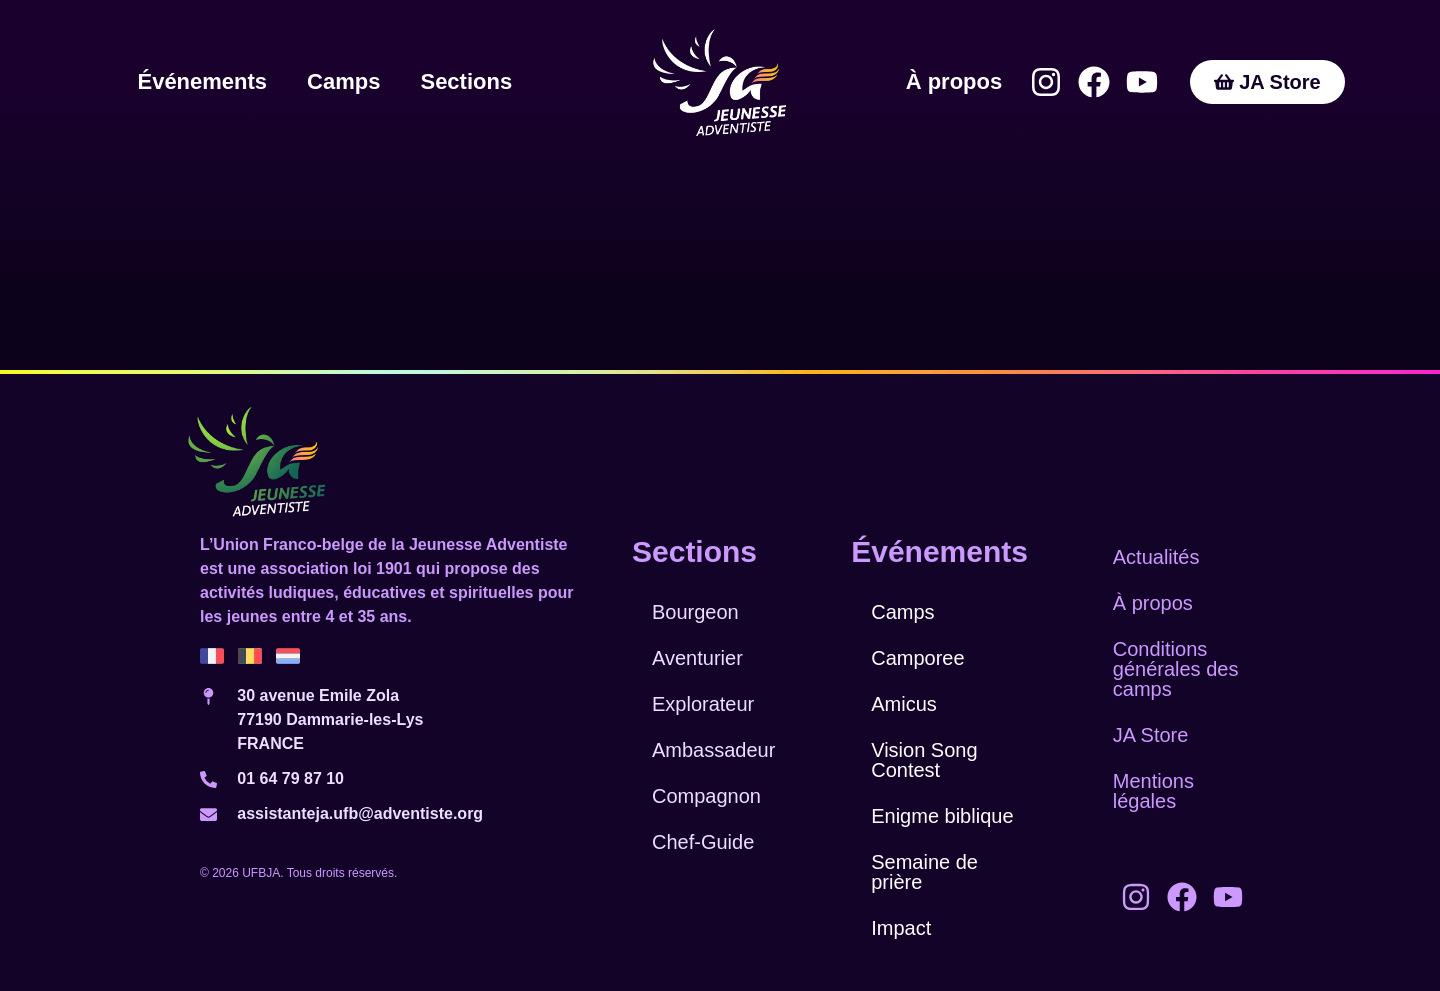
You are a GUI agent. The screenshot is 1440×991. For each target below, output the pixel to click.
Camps (343, 81)
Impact (901, 928)
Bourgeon (695, 612)
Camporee (917, 658)
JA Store (1151, 735)
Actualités (1156, 557)
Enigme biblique (942, 816)
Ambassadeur (713, 750)
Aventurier (697, 658)
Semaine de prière (924, 872)
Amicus (904, 704)
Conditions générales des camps (1176, 669)
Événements (202, 81)
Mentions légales (1153, 791)
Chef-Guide (703, 842)
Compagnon (706, 796)
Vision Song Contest (924, 760)
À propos (954, 81)
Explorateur (703, 704)
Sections (466, 81)
